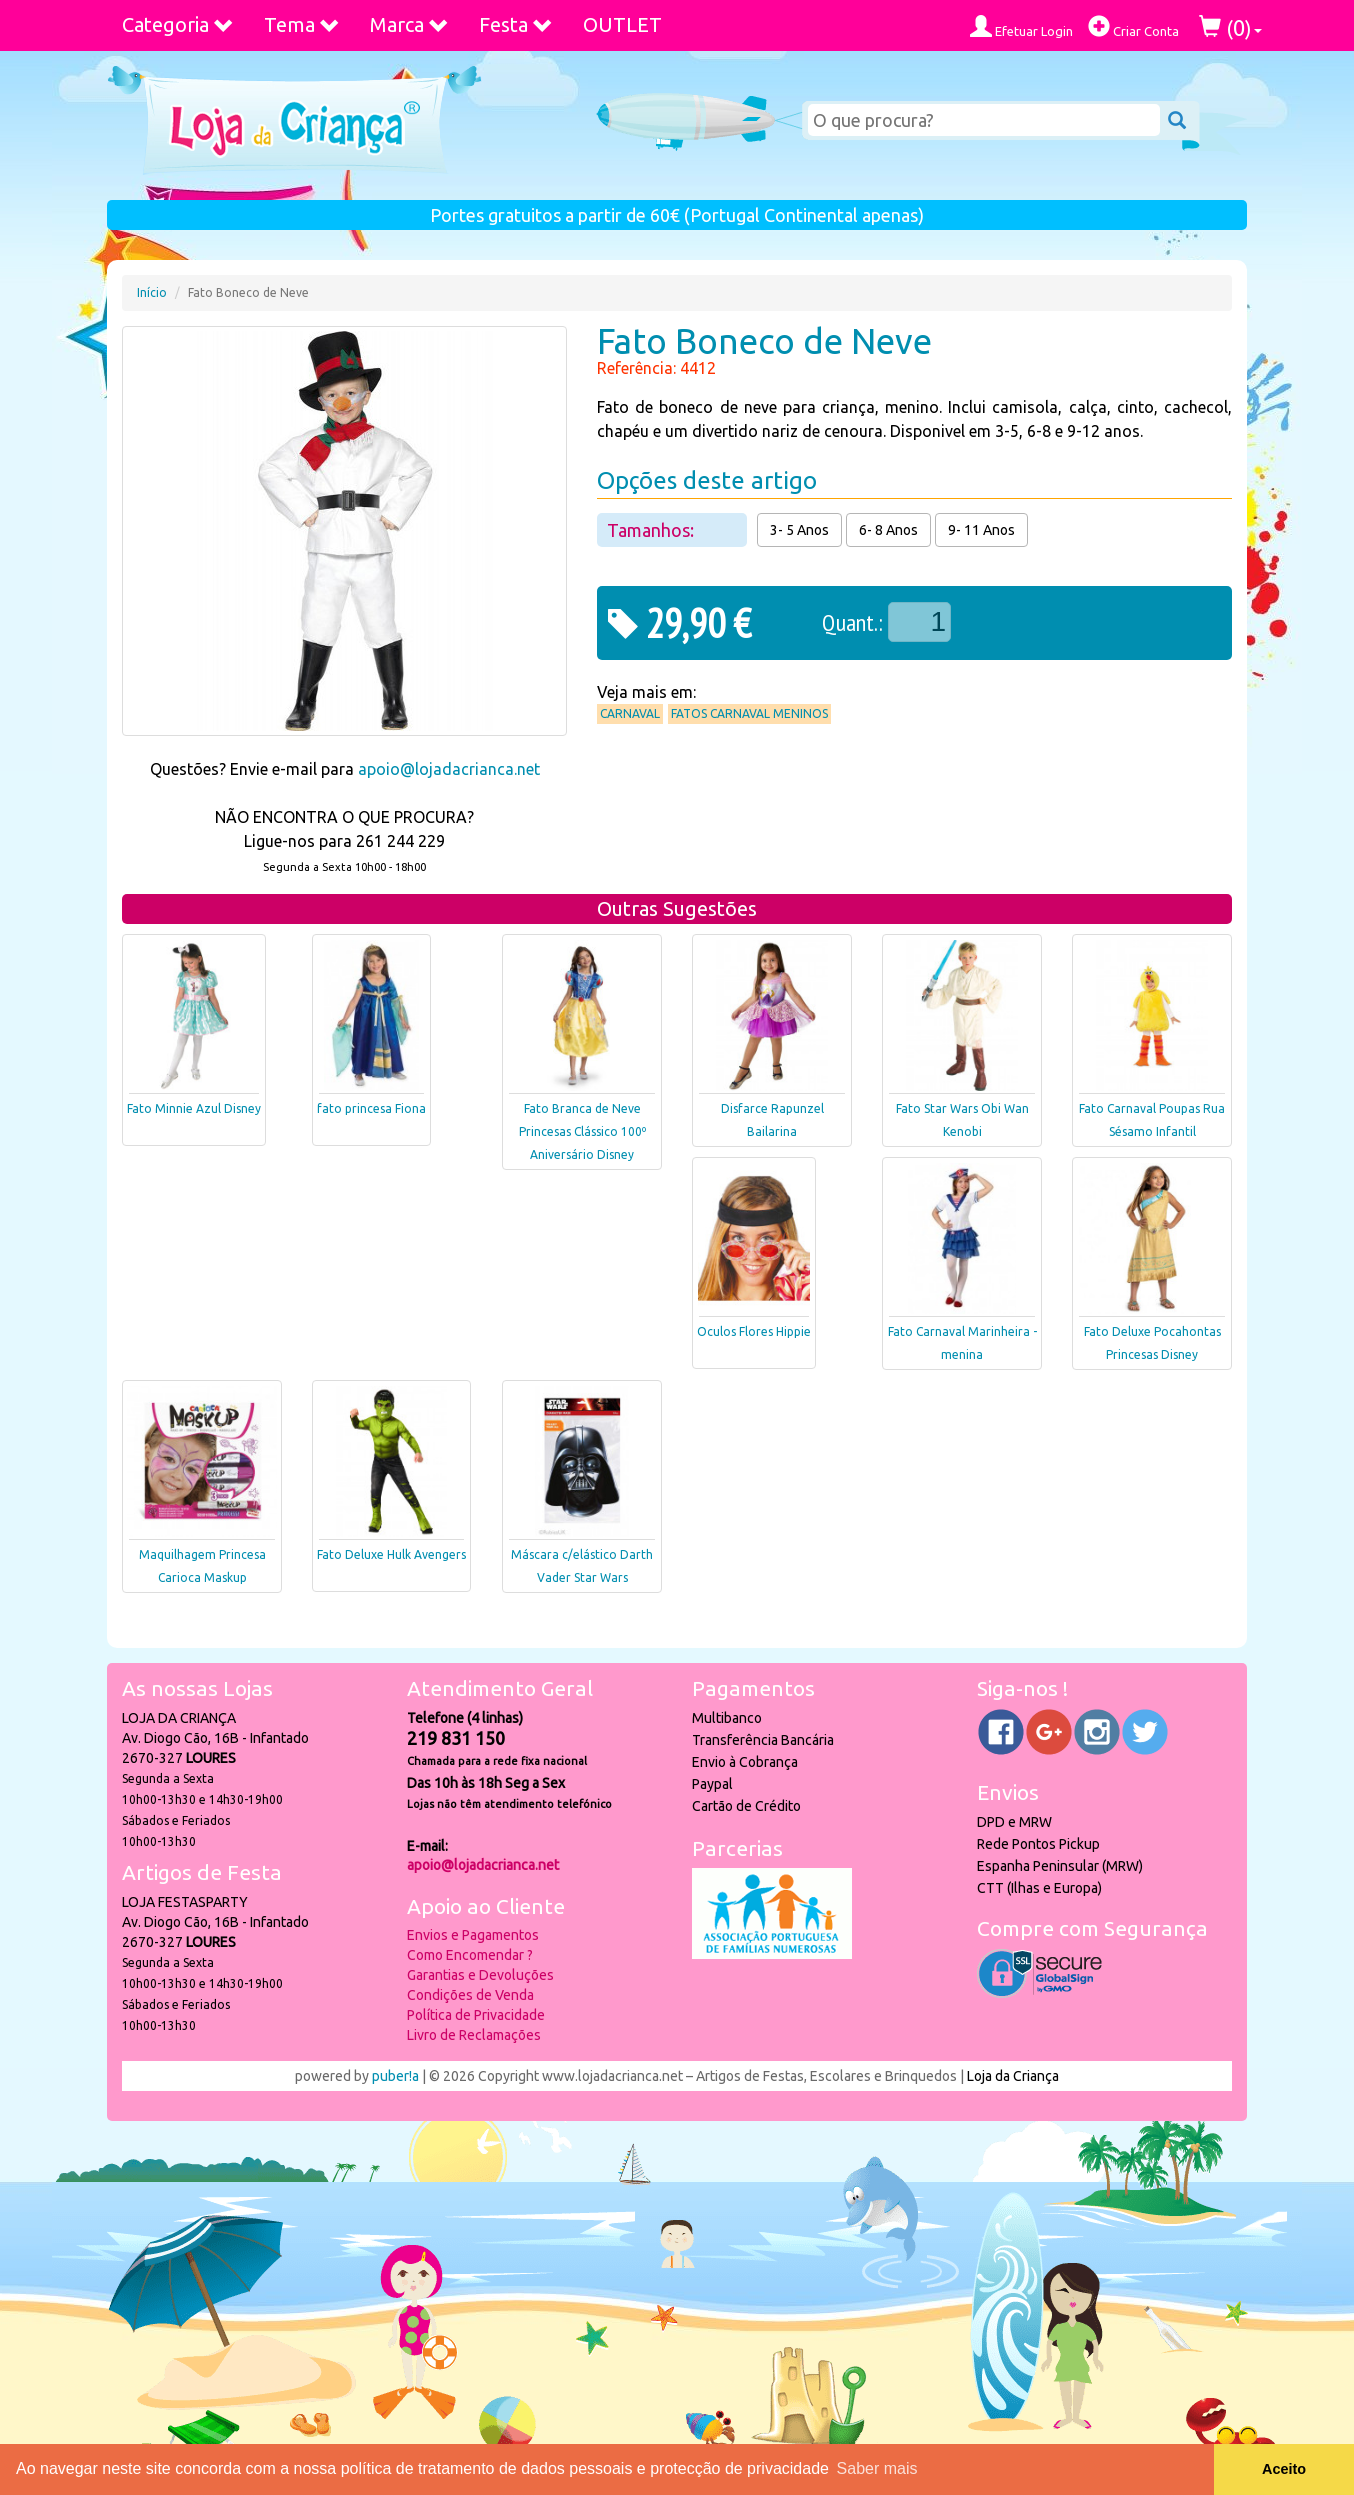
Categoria (178, 24)
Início (152, 292)
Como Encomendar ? (470, 1955)
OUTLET (622, 24)
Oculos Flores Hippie (754, 1331)
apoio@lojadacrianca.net (449, 769)
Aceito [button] (1284, 2469)
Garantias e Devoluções (480, 1975)
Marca (409, 24)
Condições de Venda (470, 1995)
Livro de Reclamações (474, 2035)
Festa (516, 24)
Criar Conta (1133, 26)
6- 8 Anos (888, 530)
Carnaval (630, 713)
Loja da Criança (1013, 2076)
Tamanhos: (652, 530)
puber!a (395, 2076)
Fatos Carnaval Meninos (749, 713)
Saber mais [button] (877, 2468)
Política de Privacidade (476, 2015)
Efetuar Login (1021, 26)
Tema (302, 24)
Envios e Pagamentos (473, 1935)
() (1230, 27)
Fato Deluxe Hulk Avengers (391, 1554)
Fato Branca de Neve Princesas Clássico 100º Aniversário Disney (582, 1131)
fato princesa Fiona (371, 1108)
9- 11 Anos (981, 530)
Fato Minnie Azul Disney (194, 1108)
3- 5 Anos (799, 530)
